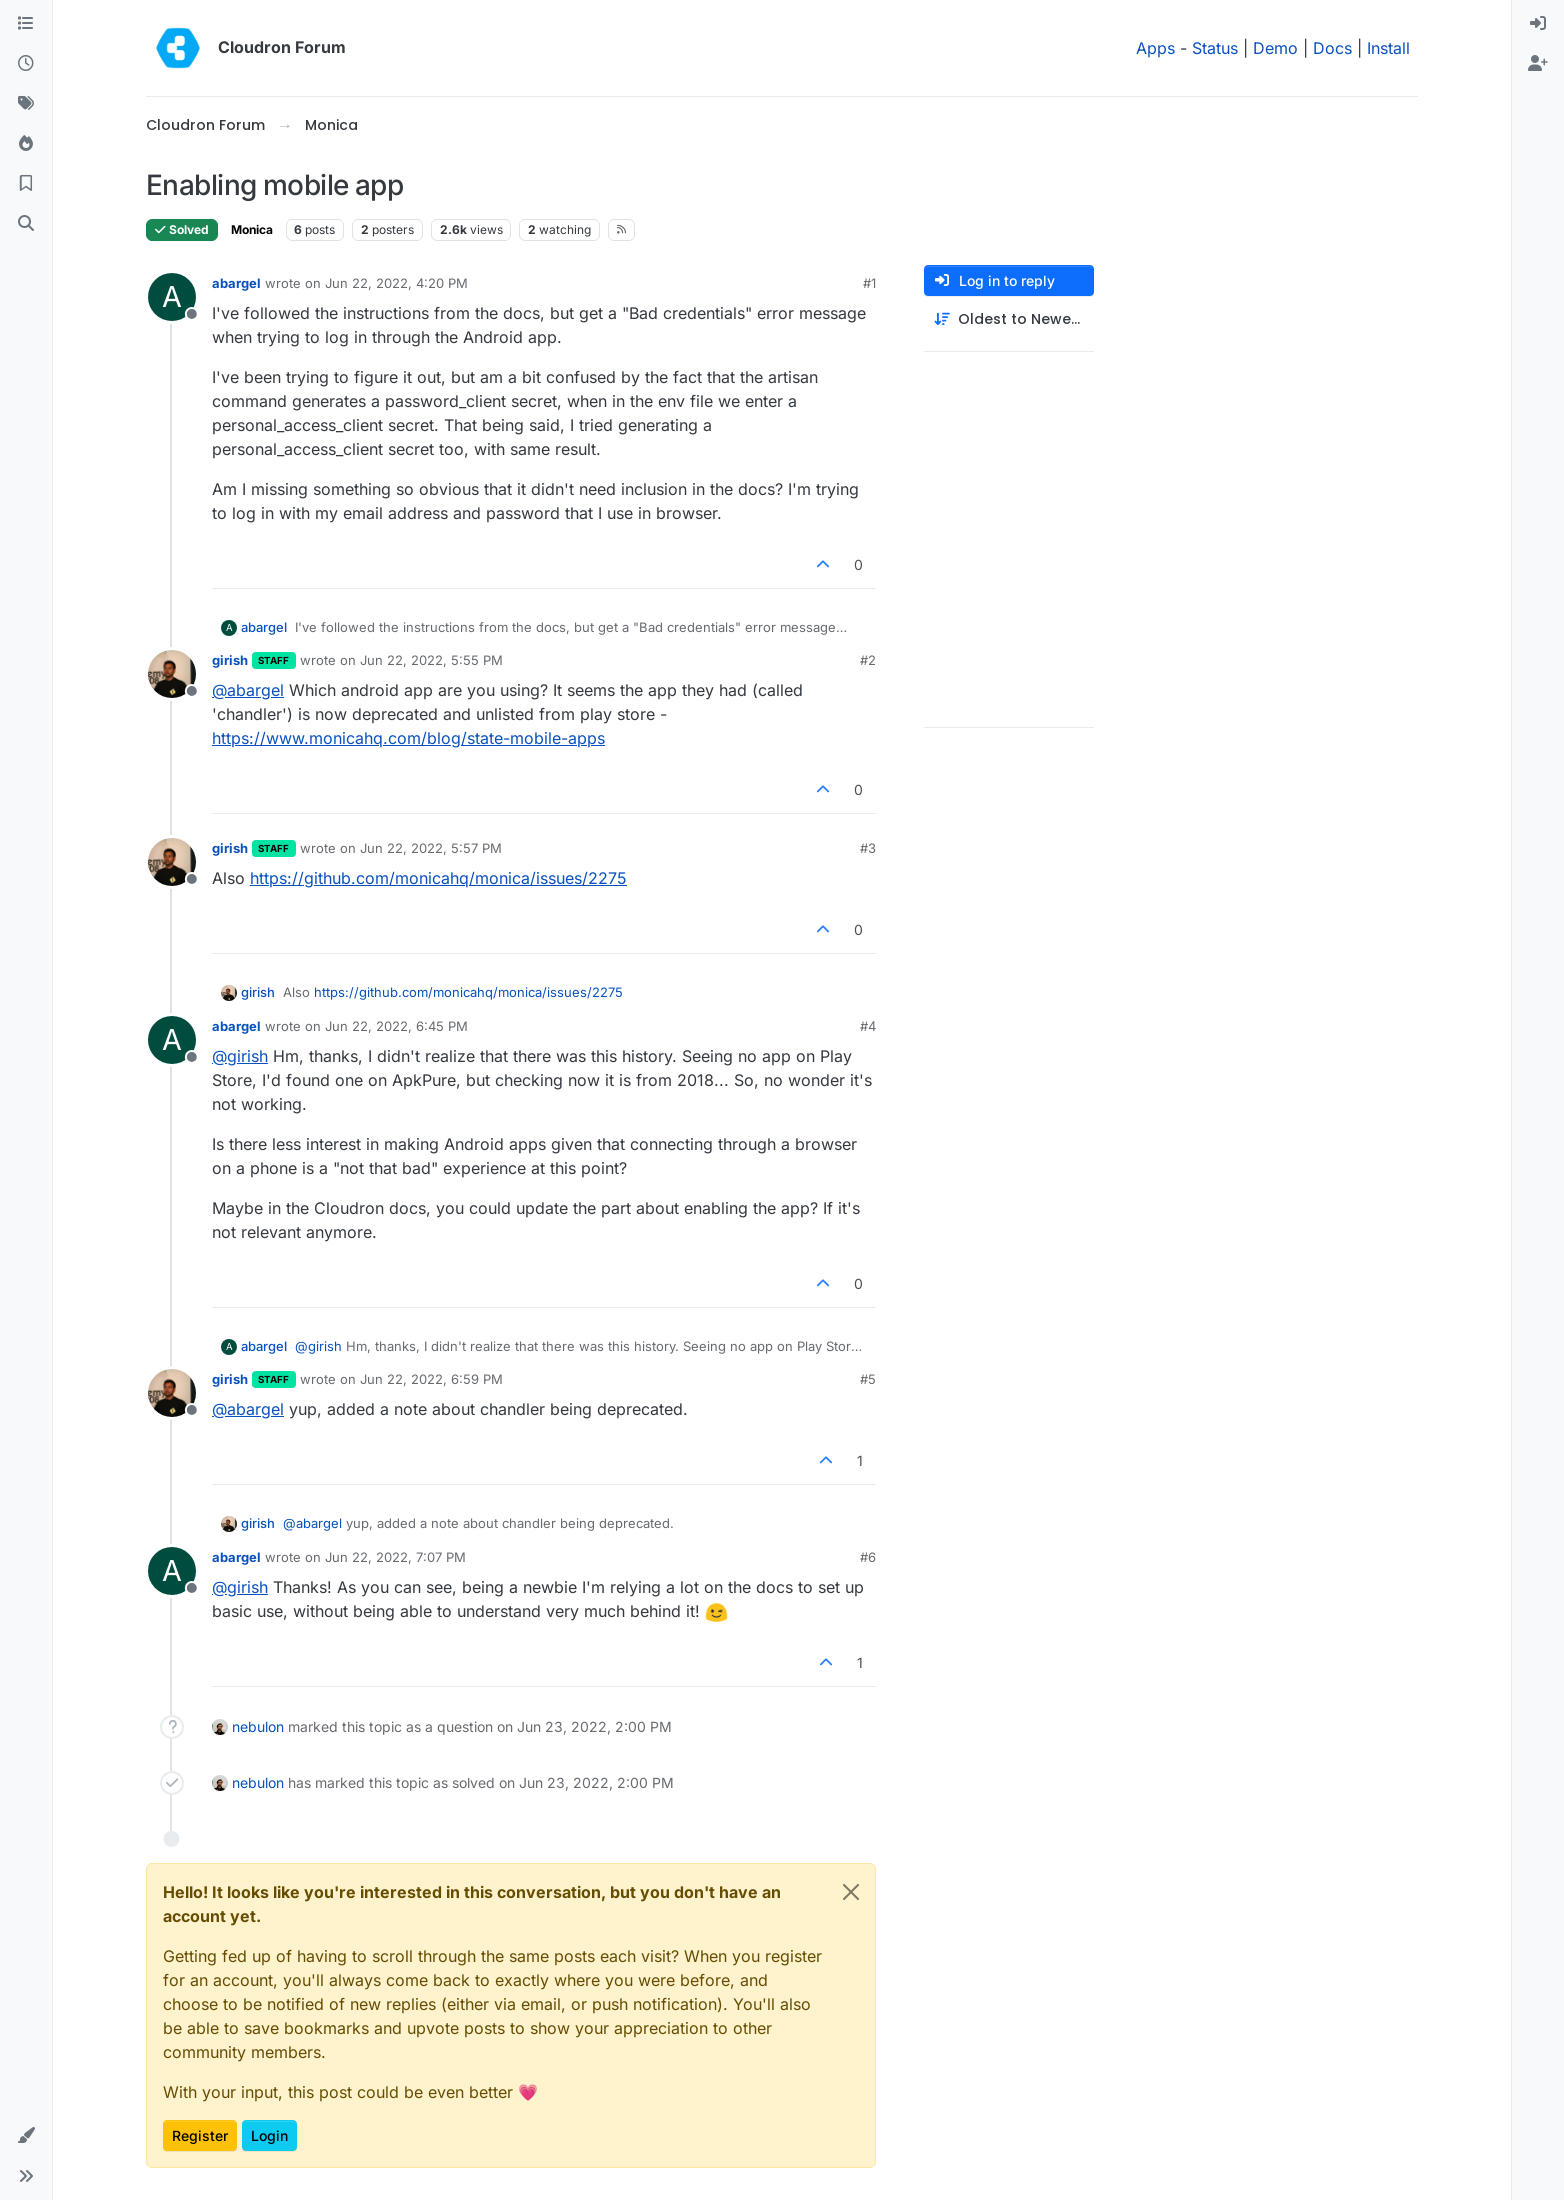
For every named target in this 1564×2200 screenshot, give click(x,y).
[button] (26, 2136)
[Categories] (26, 24)
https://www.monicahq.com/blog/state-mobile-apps (408, 738)
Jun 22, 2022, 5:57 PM (431, 848)
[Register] (1538, 64)
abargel (236, 283)
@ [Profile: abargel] (248, 690)
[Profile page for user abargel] (172, 297)
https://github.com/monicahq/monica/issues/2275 (438, 878)
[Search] (26, 224)
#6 (868, 1557)
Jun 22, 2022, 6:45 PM (396, 1026)
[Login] (1538, 24)
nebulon (258, 1726)
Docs (1332, 48)
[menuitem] (1538, 24)
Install (1388, 48)
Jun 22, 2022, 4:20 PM (396, 283)
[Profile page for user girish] (172, 674)
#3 (868, 848)
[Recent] (26, 64)
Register (200, 2135)
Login (269, 2135)
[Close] (851, 1892)
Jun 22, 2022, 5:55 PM (431, 660)
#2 (868, 660)
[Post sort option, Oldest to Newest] (1009, 319)
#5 (868, 1379)
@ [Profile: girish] (240, 1056)
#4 (868, 1026)
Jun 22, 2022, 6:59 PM (431, 1379)
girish (230, 660)
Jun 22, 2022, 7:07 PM (395, 1557)
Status (1215, 48)
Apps (1155, 48)
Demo (1275, 48)
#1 (869, 283)
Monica (252, 229)
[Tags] (26, 104)
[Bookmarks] (26, 184)
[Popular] (26, 144)
